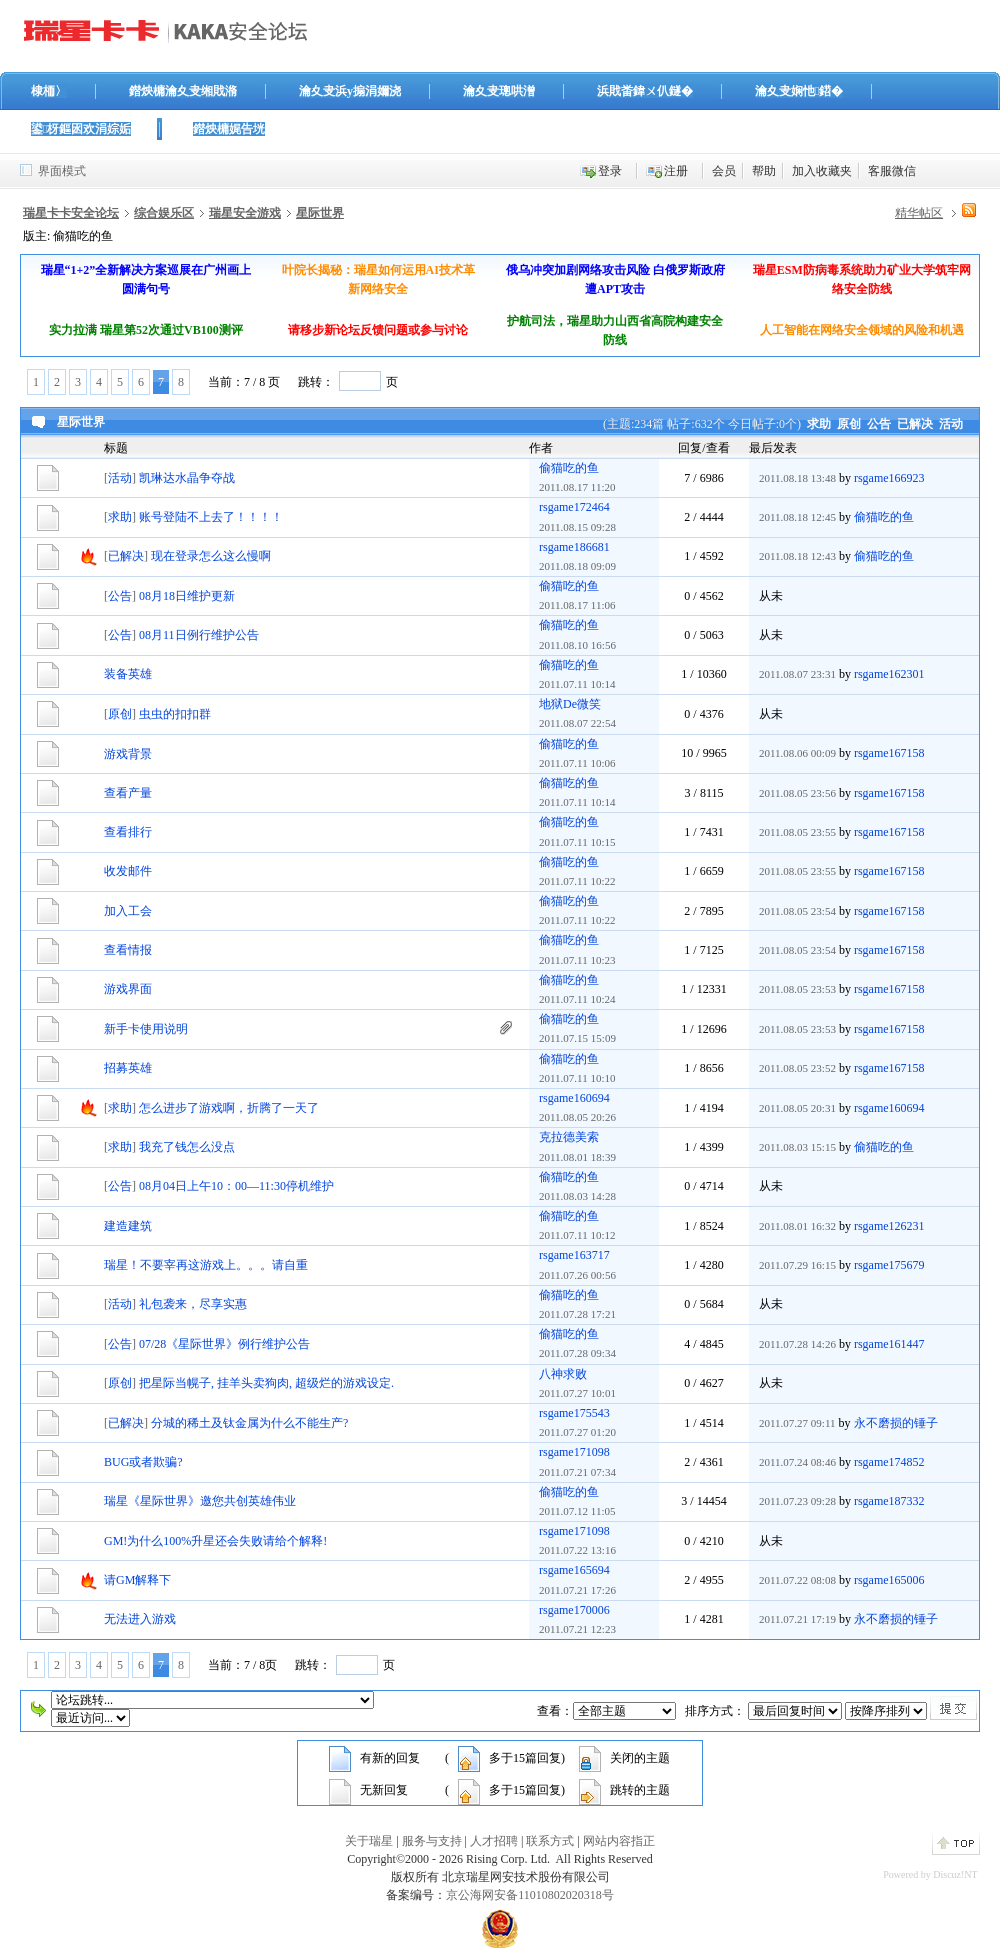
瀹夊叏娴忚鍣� (799, 91)
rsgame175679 (889, 1265)
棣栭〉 (49, 91)
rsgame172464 (574, 507)
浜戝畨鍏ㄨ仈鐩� (645, 91)
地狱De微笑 (570, 704)
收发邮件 (128, 871)
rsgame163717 (574, 1255)
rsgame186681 (574, 547)
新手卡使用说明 (146, 1029)
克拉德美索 (569, 1137)
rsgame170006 (574, 1610)
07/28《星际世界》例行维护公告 (224, 1344)
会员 (724, 171)
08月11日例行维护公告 (199, 635)
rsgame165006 (889, 1580)
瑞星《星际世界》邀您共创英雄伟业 (200, 1501)
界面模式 (62, 171)
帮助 (764, 171)
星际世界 (320, 213)
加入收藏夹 (822, 171)
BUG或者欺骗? (143, 1462)
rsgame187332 (889, 1501)
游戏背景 (128, 754)
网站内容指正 (619, 1841)
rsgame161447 (889, 1344)
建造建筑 (128, 1226)
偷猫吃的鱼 (569, 468)
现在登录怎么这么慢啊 (211, 556)
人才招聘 (494, 1841)
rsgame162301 (889, 674)
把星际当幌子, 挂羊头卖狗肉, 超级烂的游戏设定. (266, 1383)
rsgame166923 (889, 478)
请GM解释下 (137, 1580)
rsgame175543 (574, 1413)
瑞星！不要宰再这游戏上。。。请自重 (206, 1265)
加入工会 (128, 911)
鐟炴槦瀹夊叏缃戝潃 (183, 91)
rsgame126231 (889, 1226)
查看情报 (128, 950)
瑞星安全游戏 (245, 213)
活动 (951, 424)
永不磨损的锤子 (896, 1423)
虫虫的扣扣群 (175, 714)
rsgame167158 (889, 753)
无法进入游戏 (140, 1619)
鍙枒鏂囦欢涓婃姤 (81, 129)
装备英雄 (128, 674)
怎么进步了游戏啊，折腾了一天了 (229, 1108)
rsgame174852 (889, 1462)
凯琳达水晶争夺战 (187, 478)
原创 (849, 424)
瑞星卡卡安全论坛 (71, 213)
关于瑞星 (369, 1841)
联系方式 (550, 1841)
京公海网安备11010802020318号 (530, 1895)
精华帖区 (919, 213)
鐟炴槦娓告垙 (229, 129)
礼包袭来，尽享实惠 (193, 1304)
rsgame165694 (574, 1570)
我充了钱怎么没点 (187, 1147)
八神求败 (563, 1374)
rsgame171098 (574, 1452)
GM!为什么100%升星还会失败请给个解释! (215, 1541)
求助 (819, 424)
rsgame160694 (574, 1098)
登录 (610, 171)
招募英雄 (128, 1068)
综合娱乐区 (164, 213)
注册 (676, 171)
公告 (879, 424)
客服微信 (892, 171)
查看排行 (128, 832)
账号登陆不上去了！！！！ (211, 517)
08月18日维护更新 (187, 596)
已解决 (915, 424)
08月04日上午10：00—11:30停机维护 (236, 1186)
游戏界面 (128, 989)
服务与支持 (432, 1841)
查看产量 (128, 793)
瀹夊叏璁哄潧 (499, 91)
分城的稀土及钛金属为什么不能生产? (249, 1423)
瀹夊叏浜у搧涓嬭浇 (350, 91)
